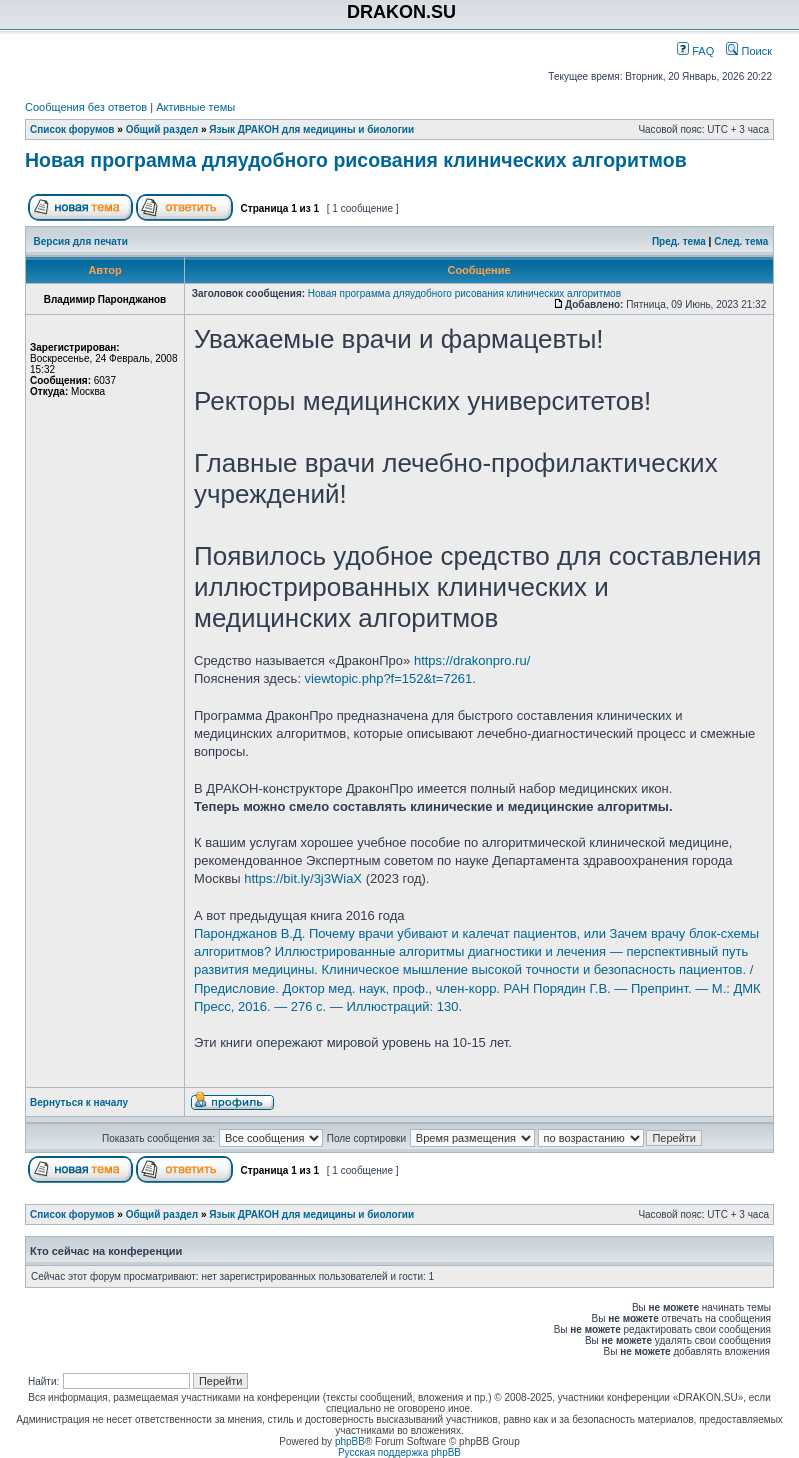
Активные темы (195, 107)
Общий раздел (162, 129)
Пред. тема (679, 241)
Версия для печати (81, 241)
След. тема (741, 241)
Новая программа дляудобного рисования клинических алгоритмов (356, 160)
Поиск (749, 51)
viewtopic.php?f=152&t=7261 (389, 678)
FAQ (695, 51)
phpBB (350, 1441)
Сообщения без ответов (86, 107)
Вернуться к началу (79, 1102)
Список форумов (72, 129)
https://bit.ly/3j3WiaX (303, 878)
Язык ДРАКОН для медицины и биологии (311, 129)
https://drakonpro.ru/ (472, 660)
